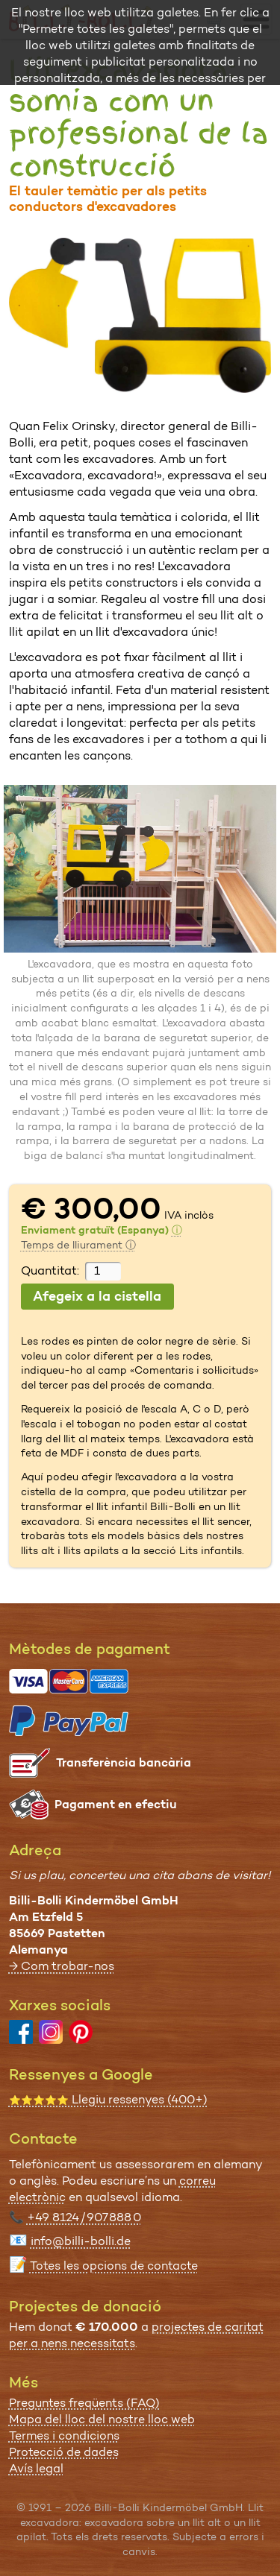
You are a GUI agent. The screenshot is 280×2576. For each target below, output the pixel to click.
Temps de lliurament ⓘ (78, 1244)
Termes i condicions (64, 2435)
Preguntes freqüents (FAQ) (84, 2403)
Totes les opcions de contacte (114, 2265)
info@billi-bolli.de (81, 2241)
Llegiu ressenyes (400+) (108, 2099)
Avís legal (36, 2468)
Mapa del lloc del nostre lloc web (102, 2419)
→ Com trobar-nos (61, 1966)
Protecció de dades (64, 2452)
